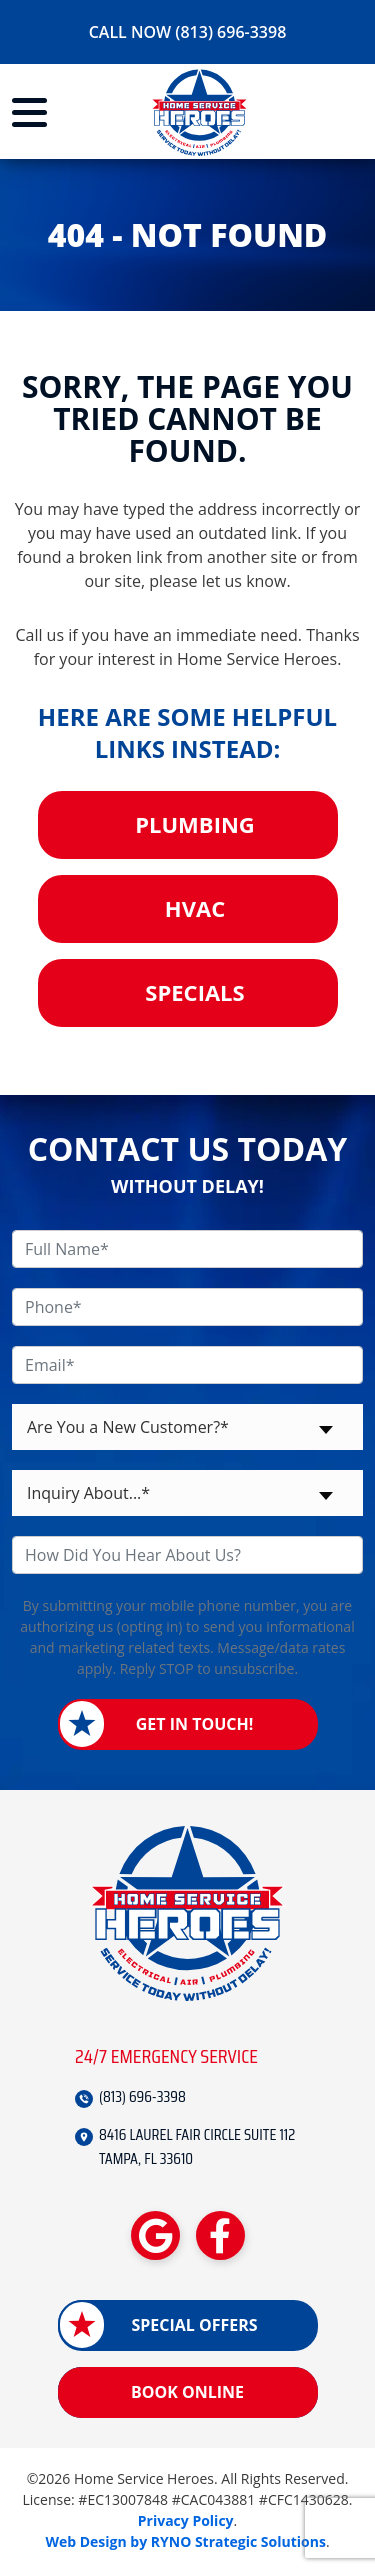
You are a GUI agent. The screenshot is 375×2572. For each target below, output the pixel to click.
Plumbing (195, 824)
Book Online (187, 2392)
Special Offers (194, 2325)
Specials (194, 992)
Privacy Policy (186, 2520)
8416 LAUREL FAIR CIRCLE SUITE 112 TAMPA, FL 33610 (197, 2147)
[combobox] (187, 1427)
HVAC (195, 908)
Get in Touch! (195, 1724)
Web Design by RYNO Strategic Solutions (185, 2541)
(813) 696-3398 (142, 2097)
